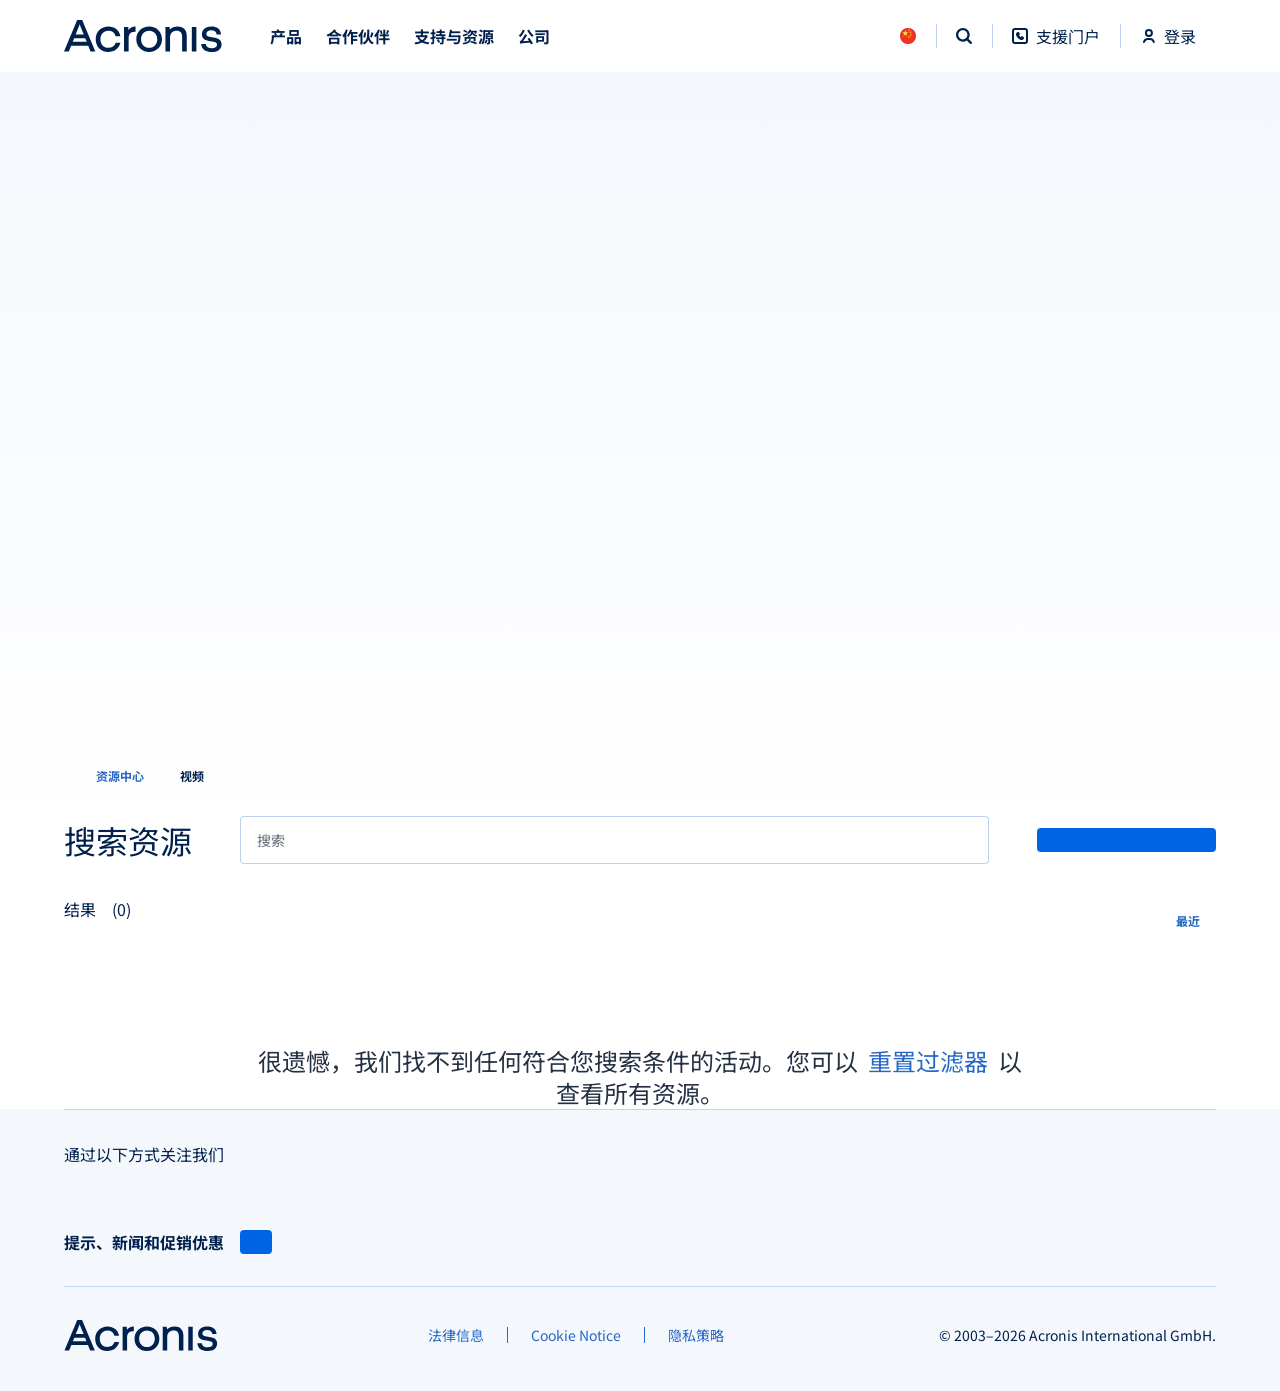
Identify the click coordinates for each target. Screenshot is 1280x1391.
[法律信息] (456, 1335)
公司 (534, 36)
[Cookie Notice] (576, 1335)
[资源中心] (108, 776)
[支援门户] (1056, 46)
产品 (286, 36)
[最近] (1196, 919)
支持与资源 (454, 36)
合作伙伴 (358, 36)
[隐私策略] (696, 1335)
